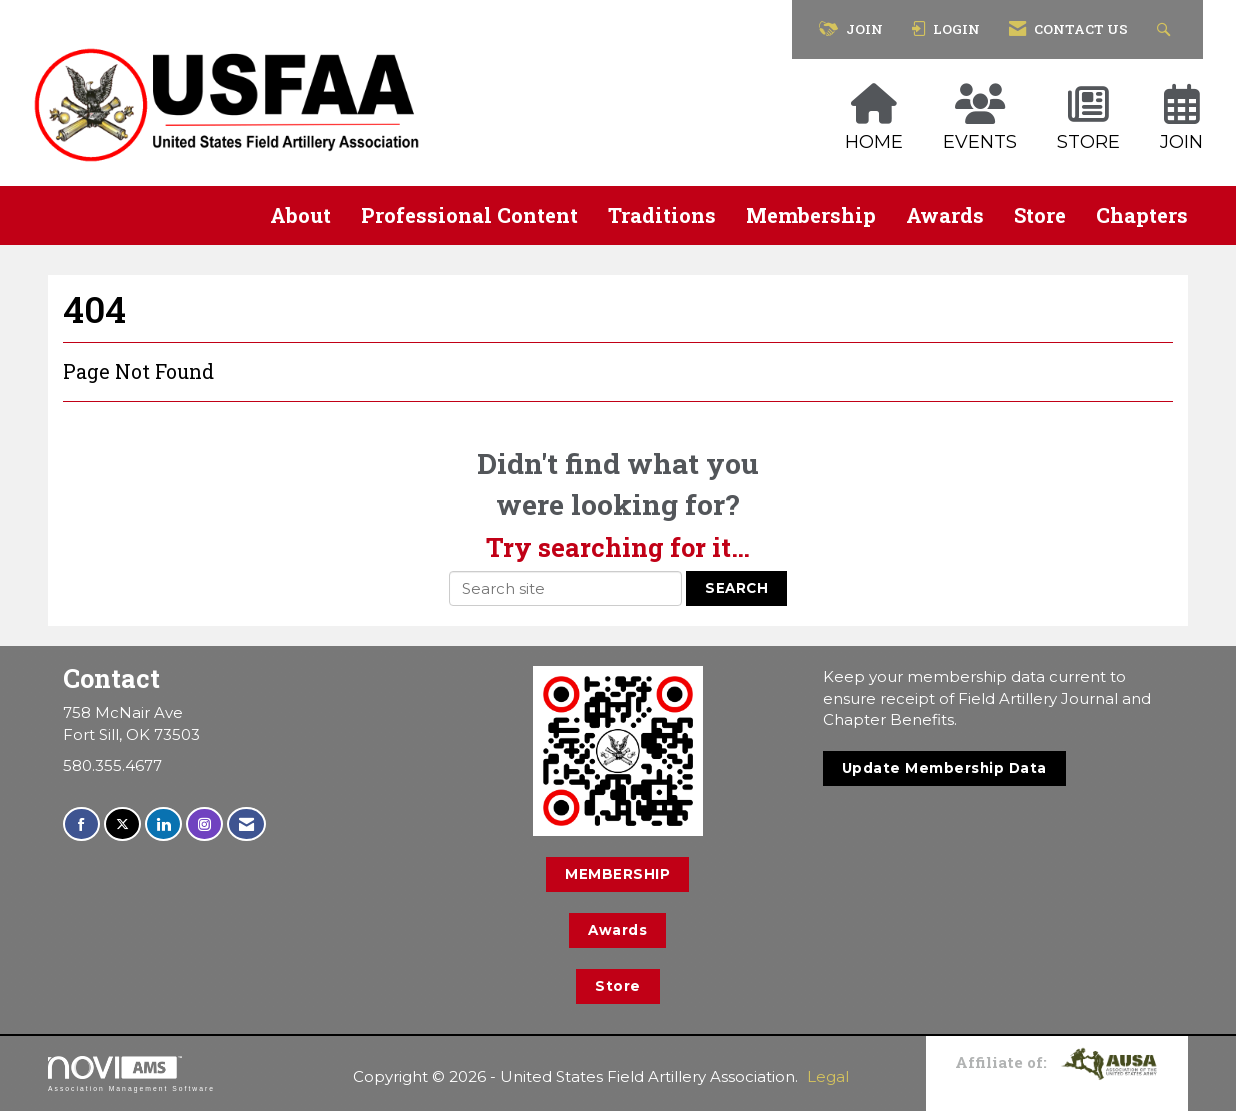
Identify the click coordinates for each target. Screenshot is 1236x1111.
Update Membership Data (944, 768)
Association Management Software (131, 1074)
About (300, 215)
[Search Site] (1166, 29)
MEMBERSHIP (617, 874)
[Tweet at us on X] (122, 824)
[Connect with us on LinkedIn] (163, 824)
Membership (811, 215)
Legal (828, 1076)
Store (1040, 215)
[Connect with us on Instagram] (204, 824)
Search (736, 588)
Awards (945, 215)
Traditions (662, 215)
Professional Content (469, 215)
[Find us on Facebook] (81, 824)
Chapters (1142, 215)
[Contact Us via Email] (246, 824)
